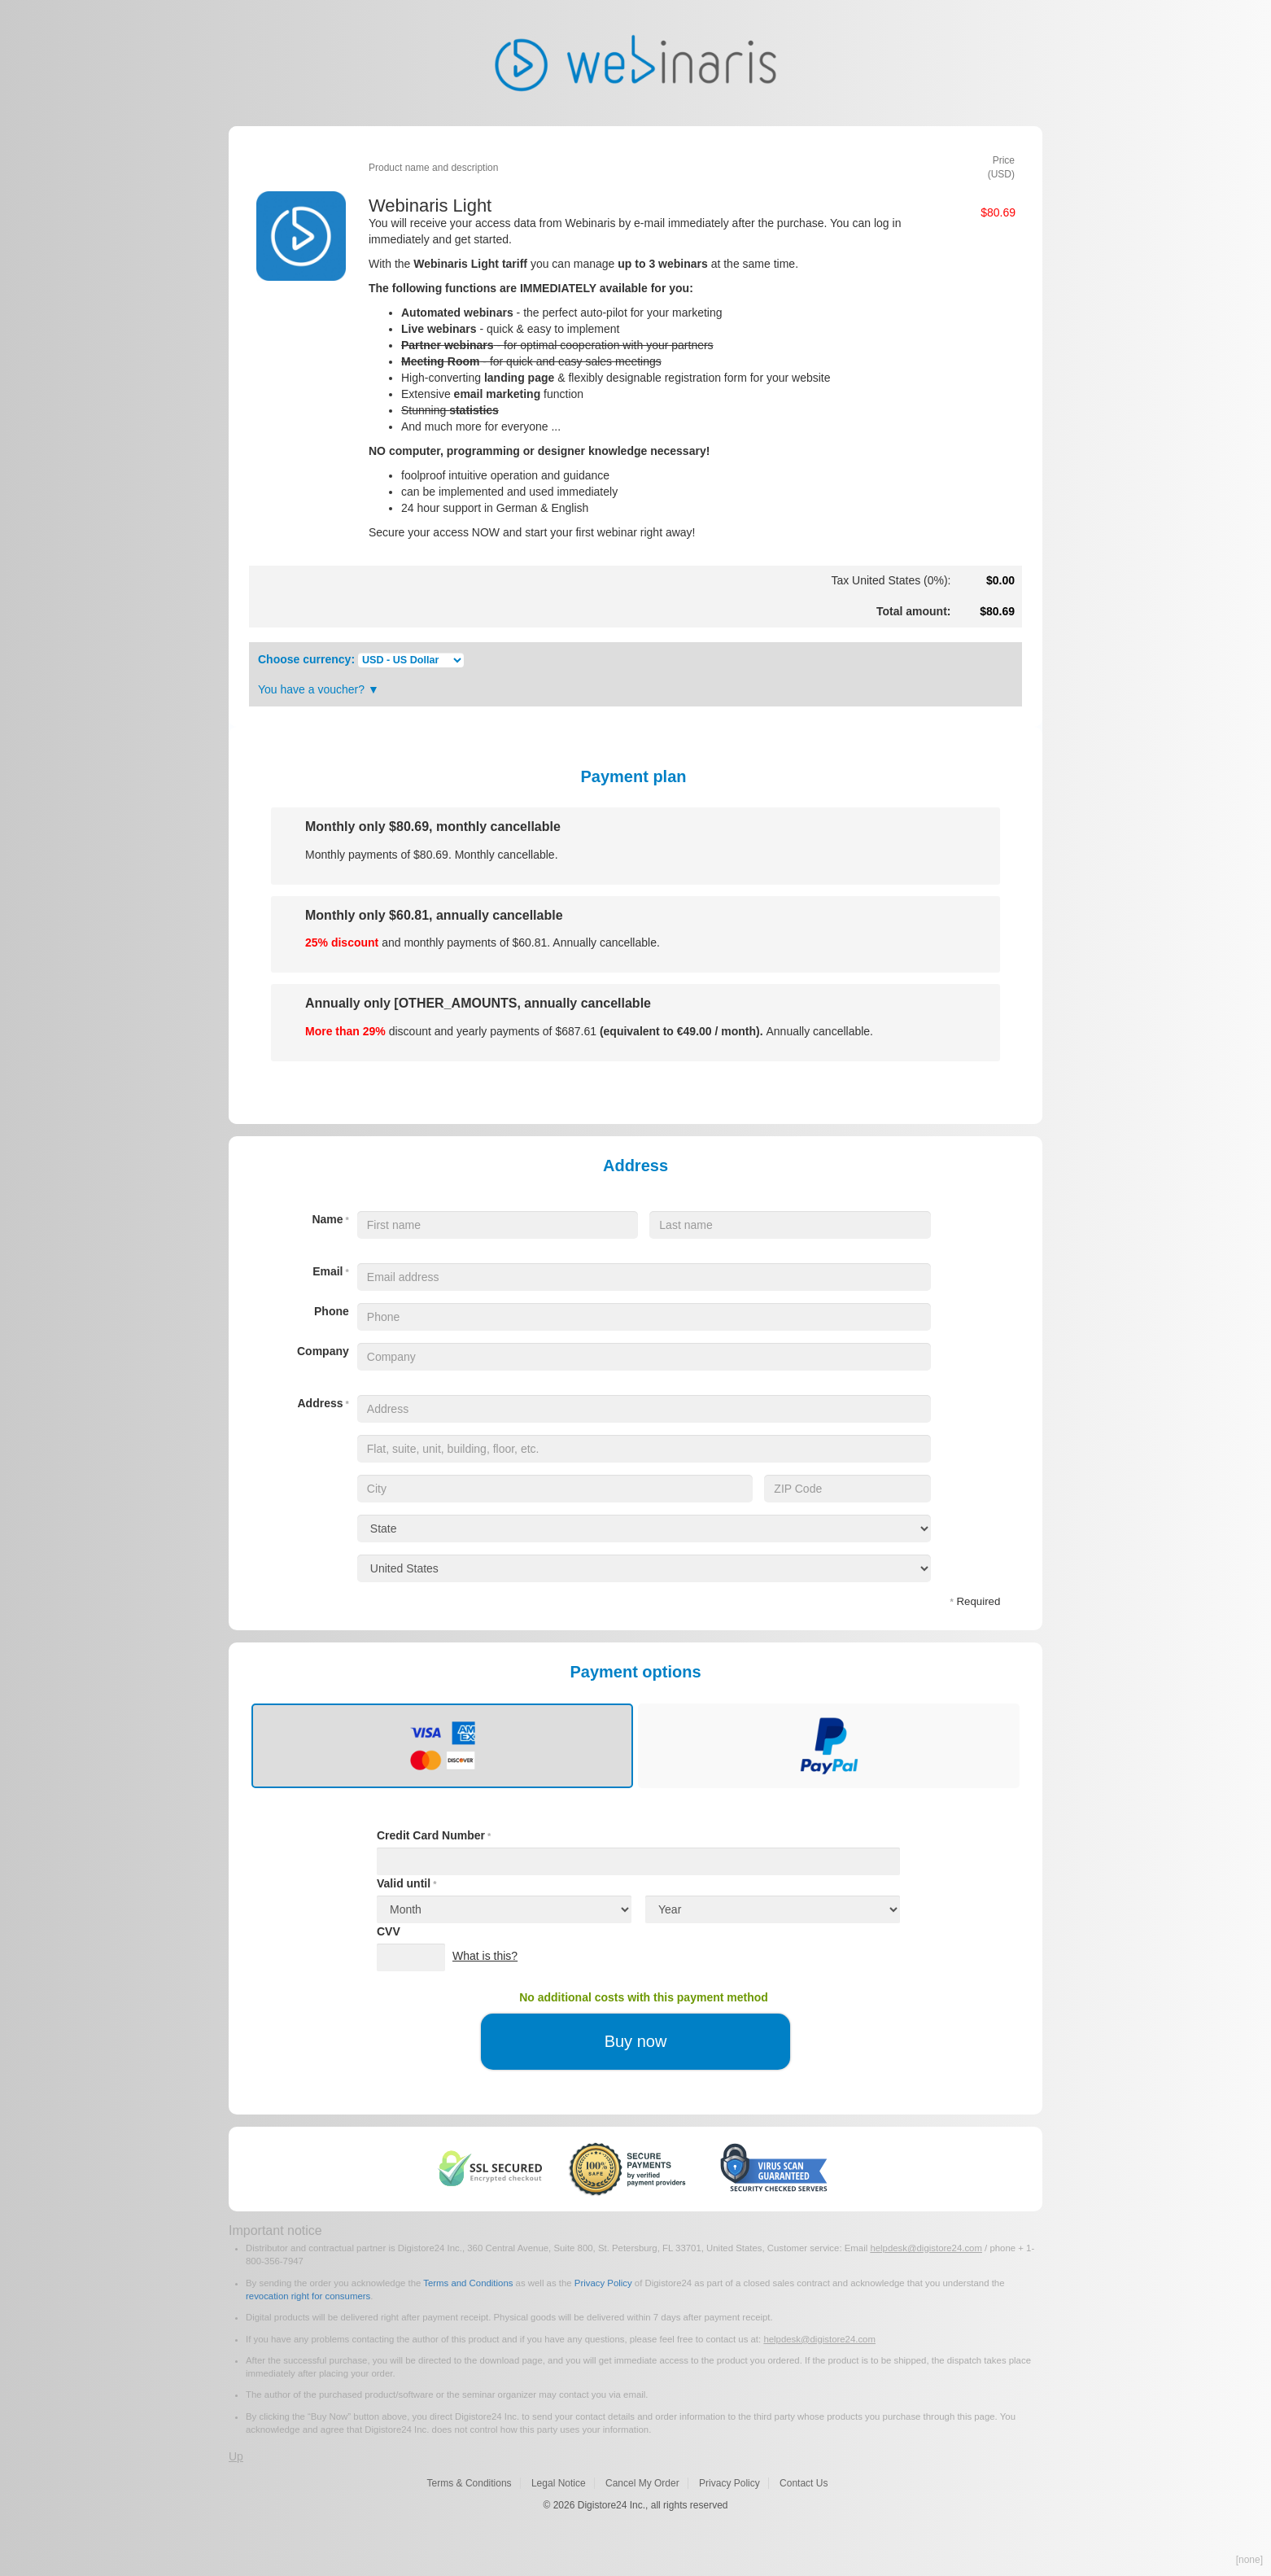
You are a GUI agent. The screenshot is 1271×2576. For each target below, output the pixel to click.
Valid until (406, 1883)
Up (236, 2456)
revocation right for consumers (308, 2296)
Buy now (636, 2041)
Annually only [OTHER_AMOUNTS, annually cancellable (478, 1003)
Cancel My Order (642, 2483)
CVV (388, 1931)
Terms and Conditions (468, 2283)
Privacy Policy (603, 2283)
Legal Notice (558, 2483)
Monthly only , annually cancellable (434, 915)
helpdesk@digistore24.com (926, 2248)
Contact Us (804, 2483)
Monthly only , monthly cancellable (433, 826)
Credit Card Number (434, 1835)
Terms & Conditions (469, 2483)
